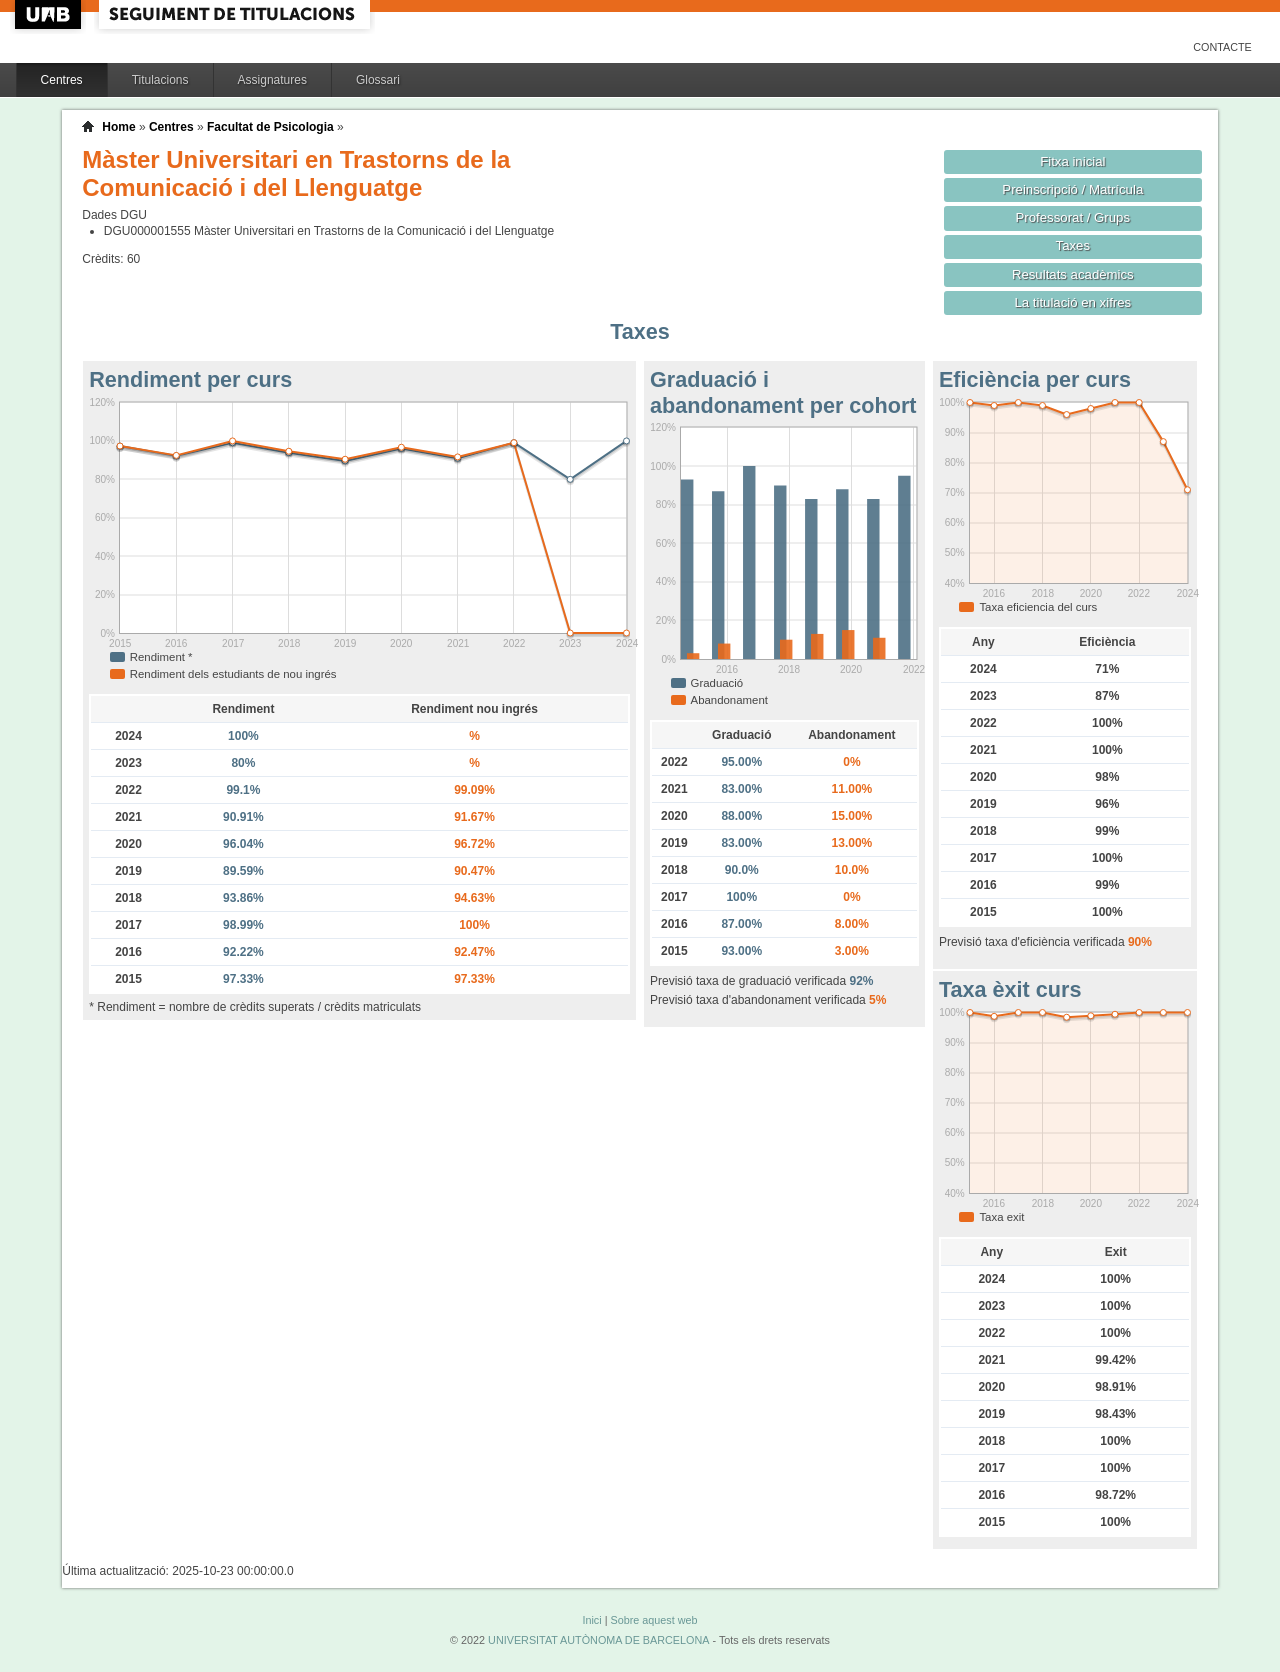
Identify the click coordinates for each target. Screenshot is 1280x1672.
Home (118, 127)
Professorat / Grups (1073, 217)
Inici (591, 1620)
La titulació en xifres (1072, 302)
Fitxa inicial (1072, 161)
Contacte (1222, 47)
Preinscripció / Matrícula (1072, 189)
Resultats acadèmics (1073, 274)
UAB (50, 14)
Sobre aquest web (653, 1620)
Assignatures (272, 80)
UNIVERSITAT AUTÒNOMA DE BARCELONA (598, 1640)
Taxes (1073, 245)
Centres (62, 80)
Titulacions (160, 80)
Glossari (378, 80)
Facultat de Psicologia (270, 127)
